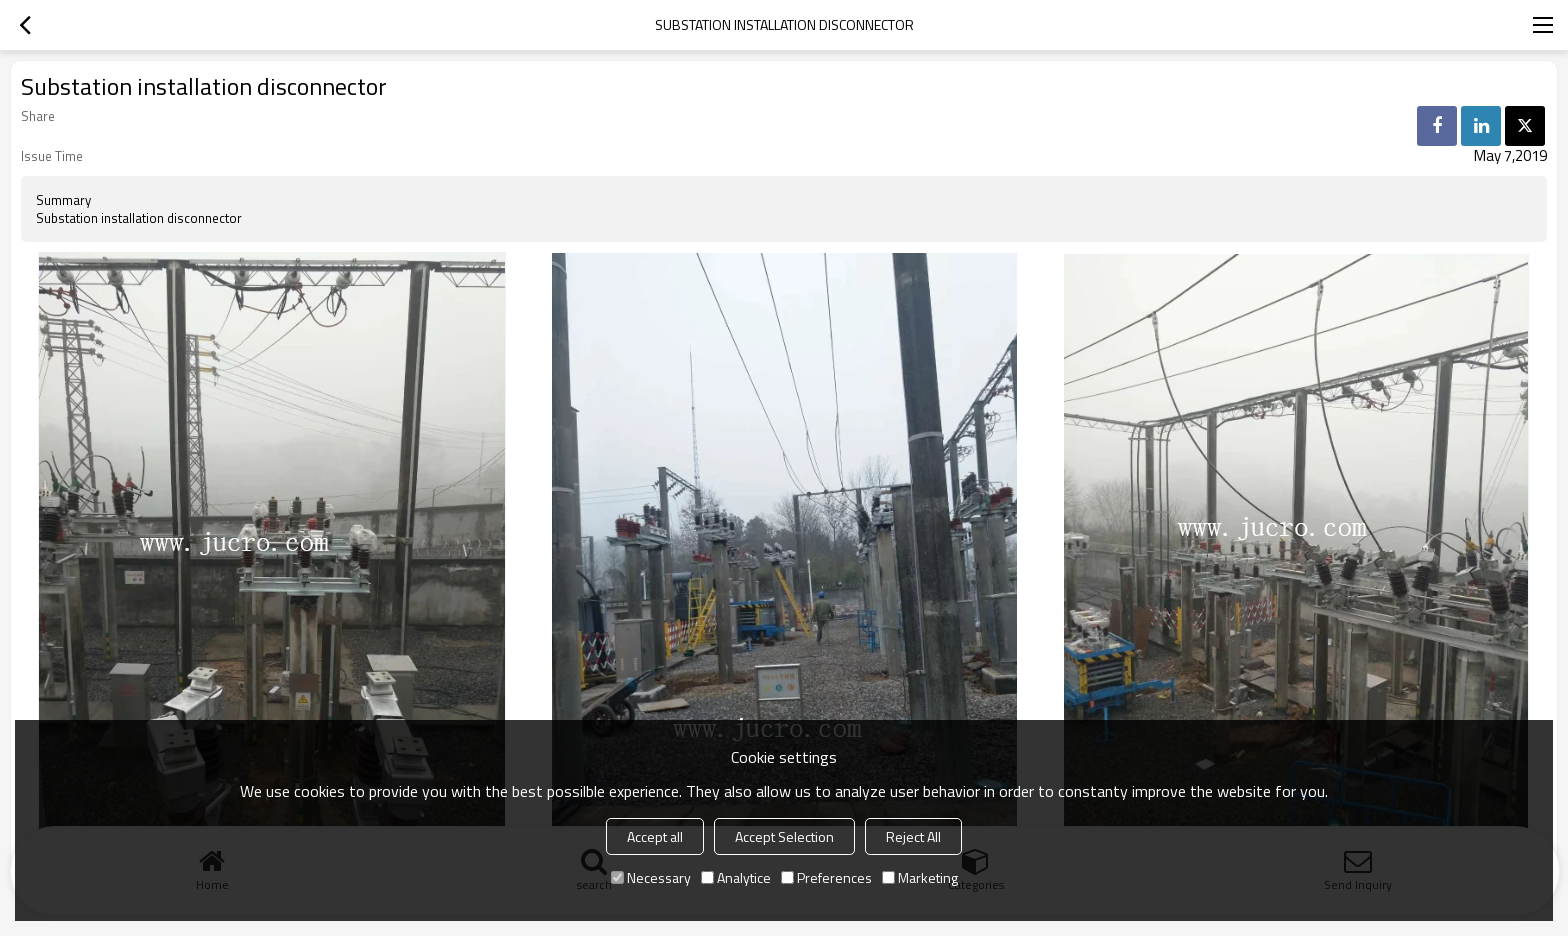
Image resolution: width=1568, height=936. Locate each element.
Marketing (920, 877)
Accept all (655, 836)
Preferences (826, 877)
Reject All (913, 836)
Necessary (651, 877)
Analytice (736, 877)
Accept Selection (784, 836)
